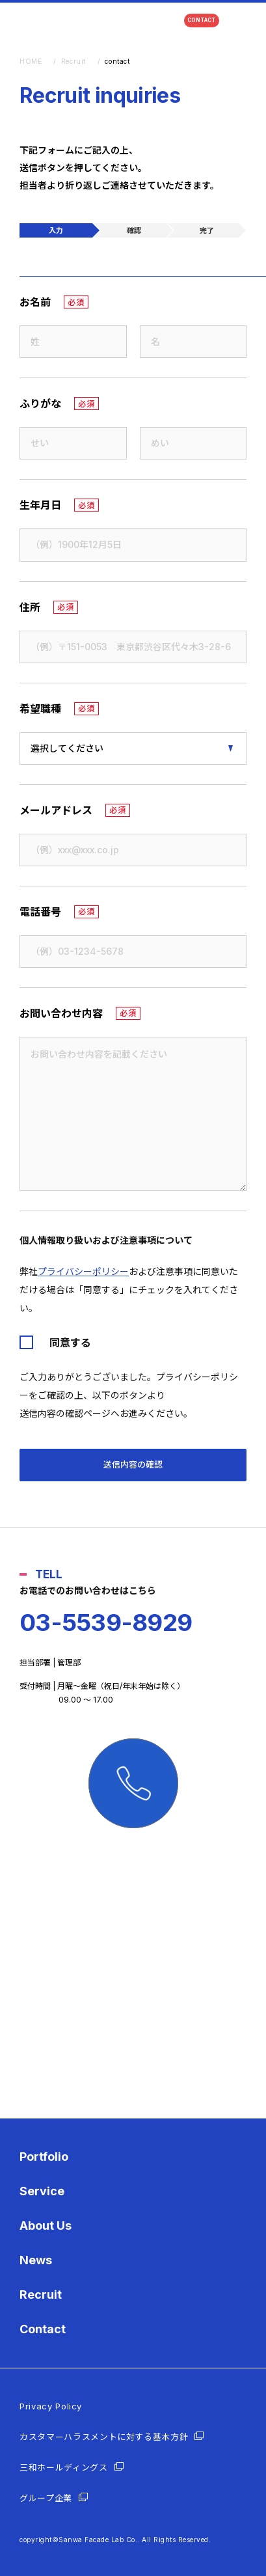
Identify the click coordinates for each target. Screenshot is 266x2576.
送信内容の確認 (133, 1464)
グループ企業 (46, 2498)
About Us (46, 2225)
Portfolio (44, 2156)
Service (42, 2191)
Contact (43, 2329)
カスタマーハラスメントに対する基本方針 (104, 2437)
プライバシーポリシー (83, 1271)
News (36, 2260)
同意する (70, 1342)
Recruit (41, 2294)
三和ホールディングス (64, 2467)
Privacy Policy (51, 2406)
